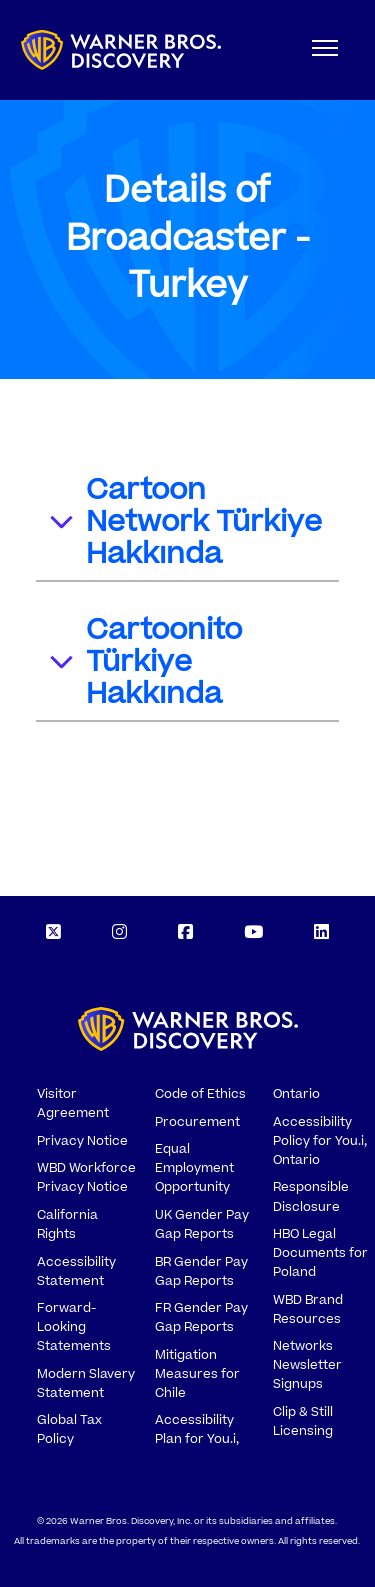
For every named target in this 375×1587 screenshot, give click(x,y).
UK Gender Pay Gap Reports (202, 1224)
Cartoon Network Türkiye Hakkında (184, 522)
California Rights (67, 1224)
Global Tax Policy (69, 1429)
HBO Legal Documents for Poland (320, 1253)
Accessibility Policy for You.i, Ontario (320, 1141)
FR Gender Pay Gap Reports (201, 1317)
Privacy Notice (82, 1141)
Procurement (197, 1122)
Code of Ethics (200, 1094)
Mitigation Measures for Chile (197, 1374)
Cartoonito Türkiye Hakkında (144, 662)
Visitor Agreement (73, 1103)
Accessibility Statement (76, 1271)
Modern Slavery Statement (86, 1383)
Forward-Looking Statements (74, 1327)
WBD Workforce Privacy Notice (86, 1177)
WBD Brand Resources (308, 1309)
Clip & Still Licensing (303, 1421)
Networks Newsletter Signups (307, 1365)
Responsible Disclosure (311, 1196)
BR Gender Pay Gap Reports (201, 1271)
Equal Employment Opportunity (194, 1168)
